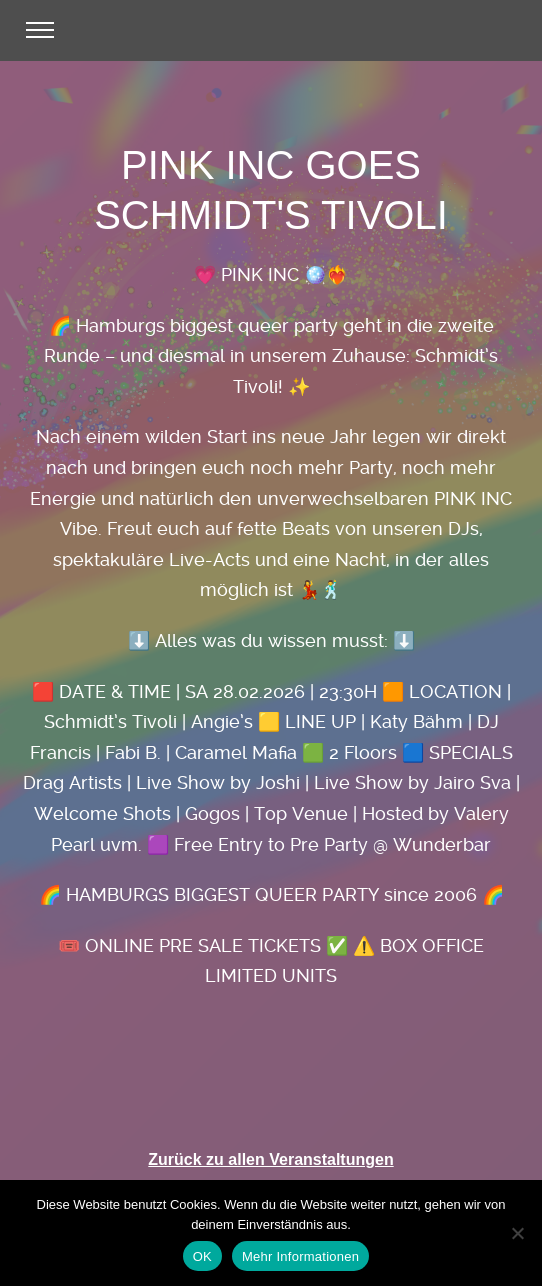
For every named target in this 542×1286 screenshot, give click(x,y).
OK (202, 1256)
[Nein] (517, 1233)
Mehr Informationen (300, 1256)
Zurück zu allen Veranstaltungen (270, 1159)
